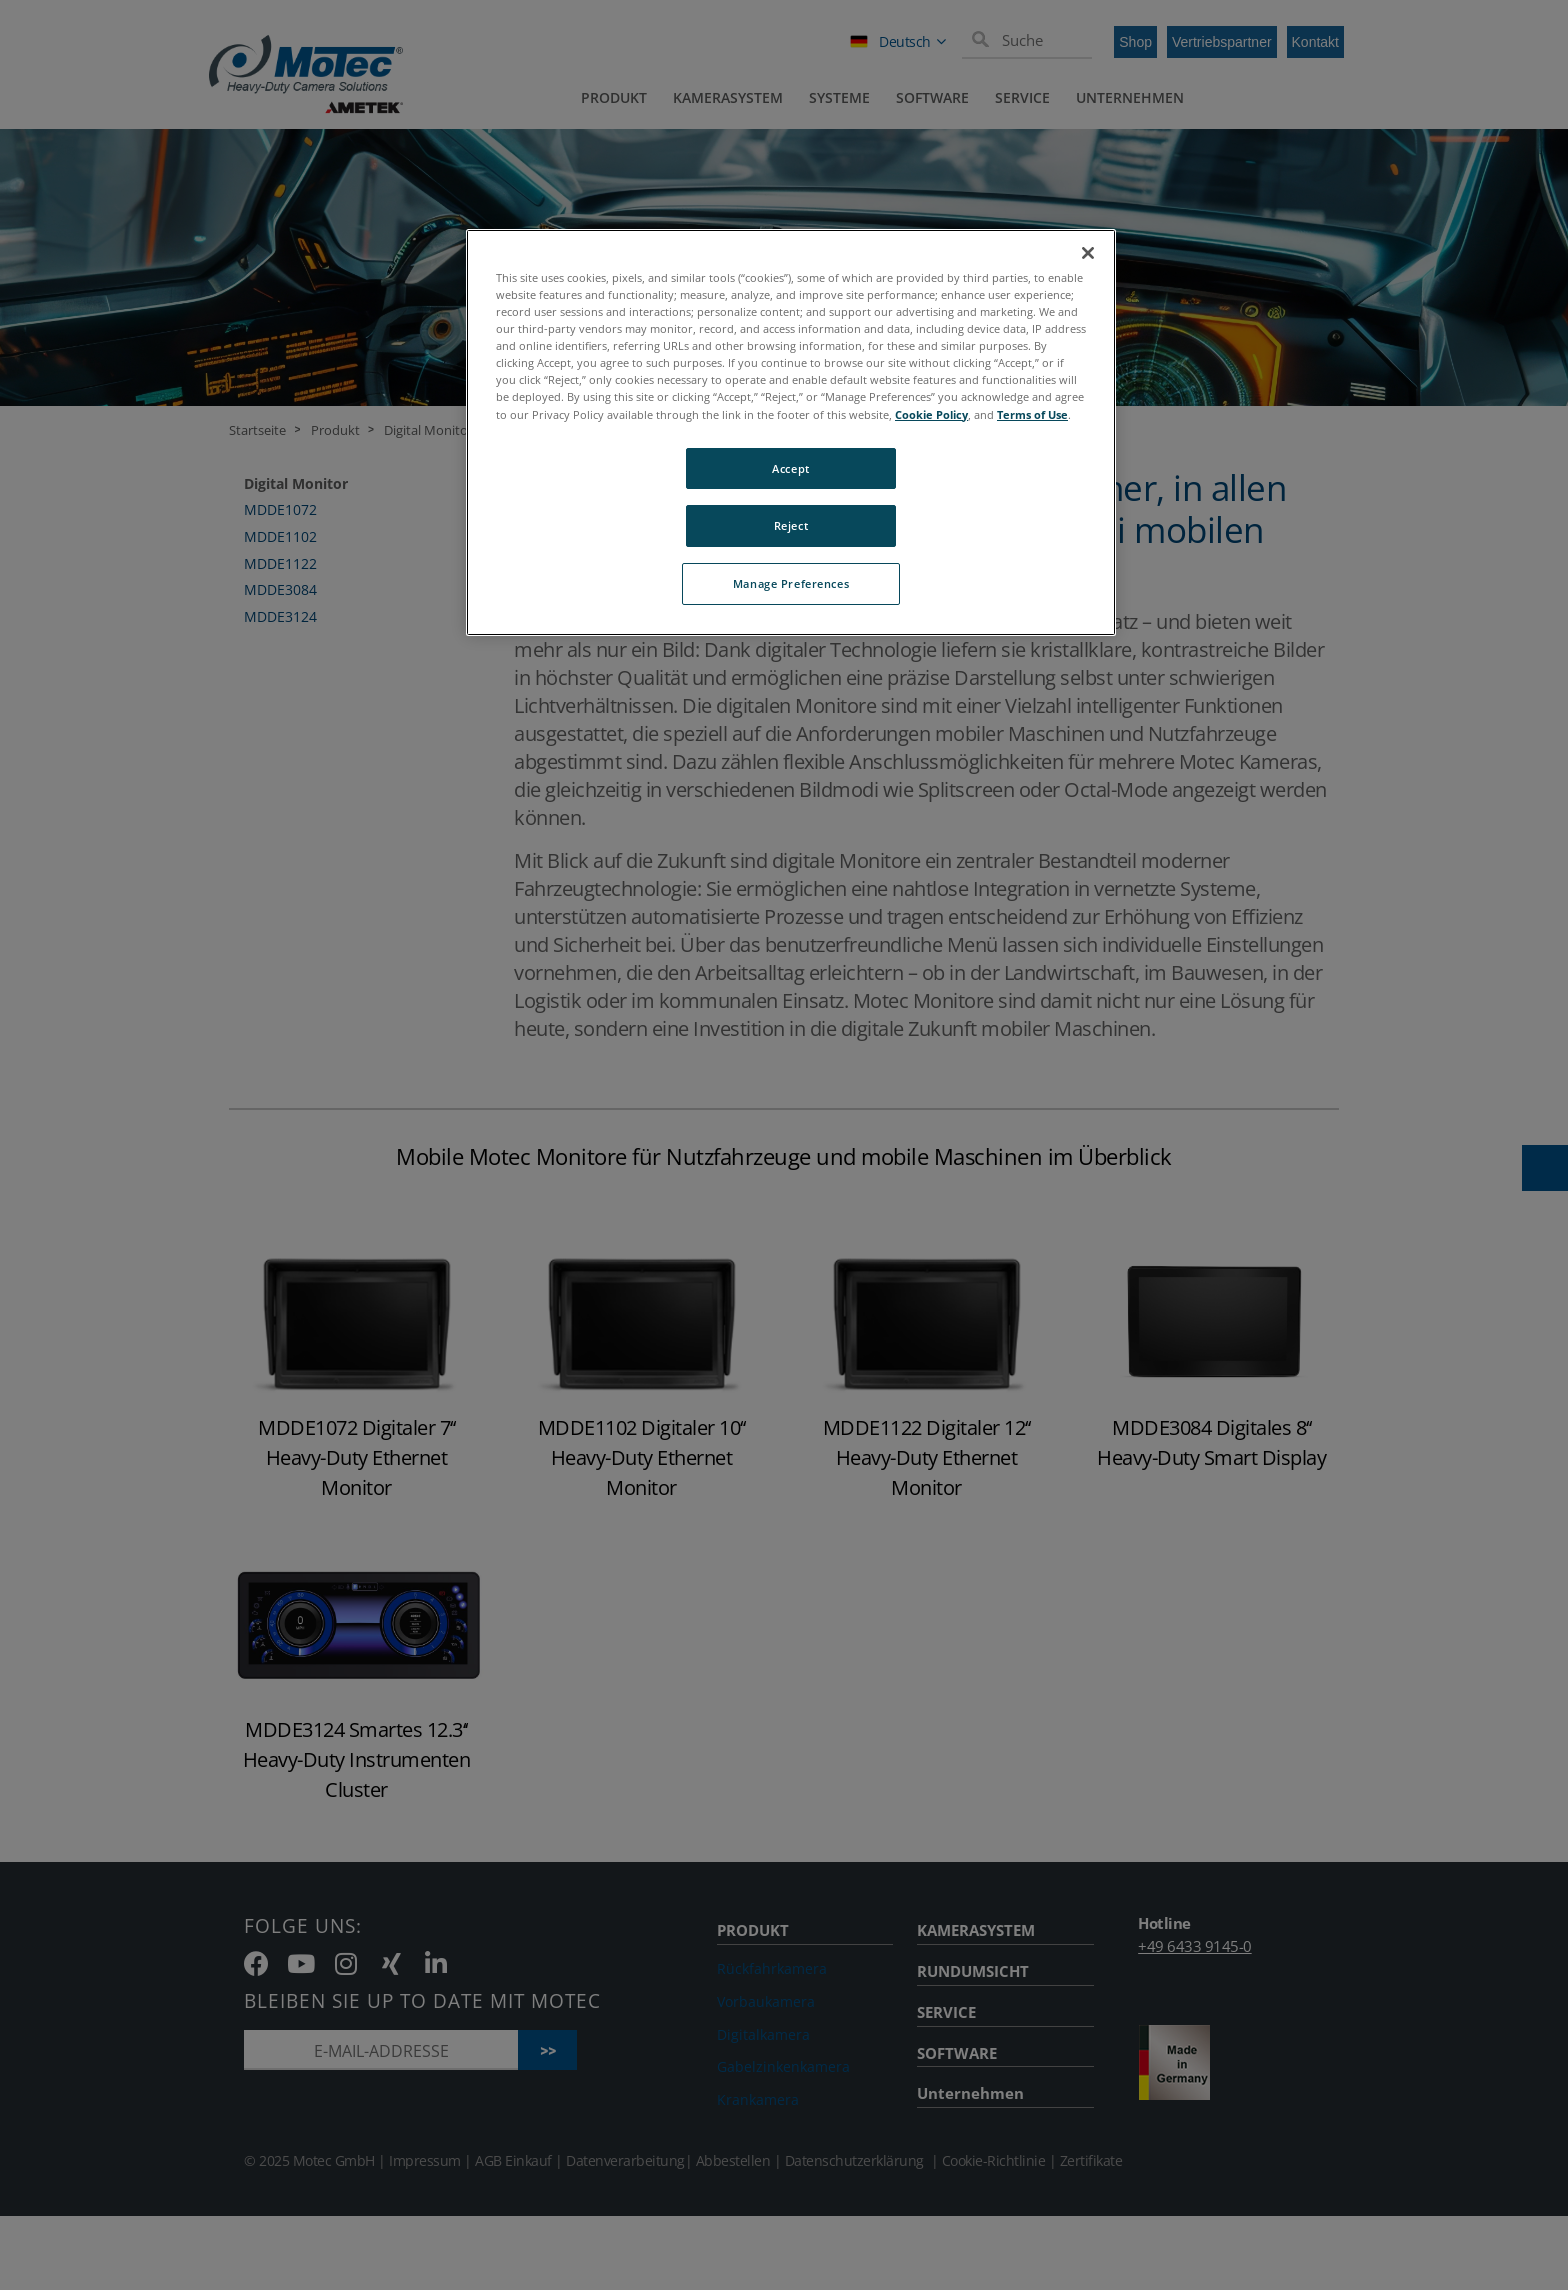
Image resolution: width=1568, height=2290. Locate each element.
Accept (790, 468)
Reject (791, 525)
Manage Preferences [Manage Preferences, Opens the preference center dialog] (791, 583)
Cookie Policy (931, 414)
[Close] (1088, 253)
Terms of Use (1032, 414)
